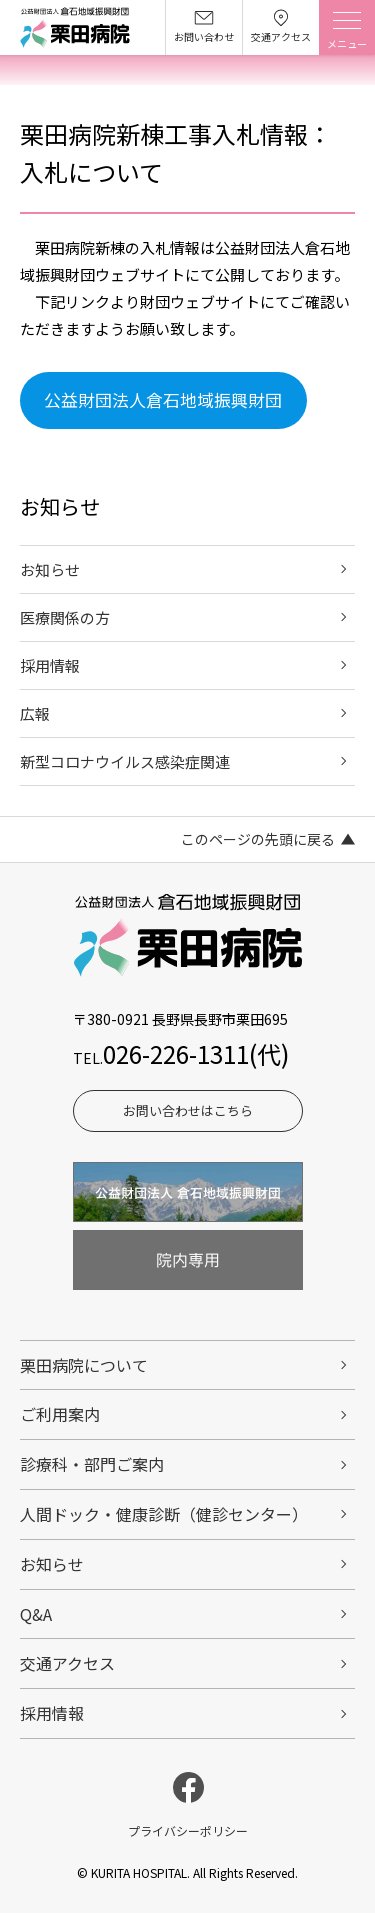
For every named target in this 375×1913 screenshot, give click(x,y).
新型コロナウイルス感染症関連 (125, 761)
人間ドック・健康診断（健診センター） (164, 1514)
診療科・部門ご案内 (92, 1464)
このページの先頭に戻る (258, 839)
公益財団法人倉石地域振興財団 (163, 399)
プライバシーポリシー (188, 1830)
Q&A (36, 1614)
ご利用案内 (60, 1414)
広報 (35, 713)
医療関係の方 (65, 617)
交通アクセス (67, 1663)
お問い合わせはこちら (188, 1110)
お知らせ (50, 569)
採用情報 (50, 665)
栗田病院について (84, 1365)
